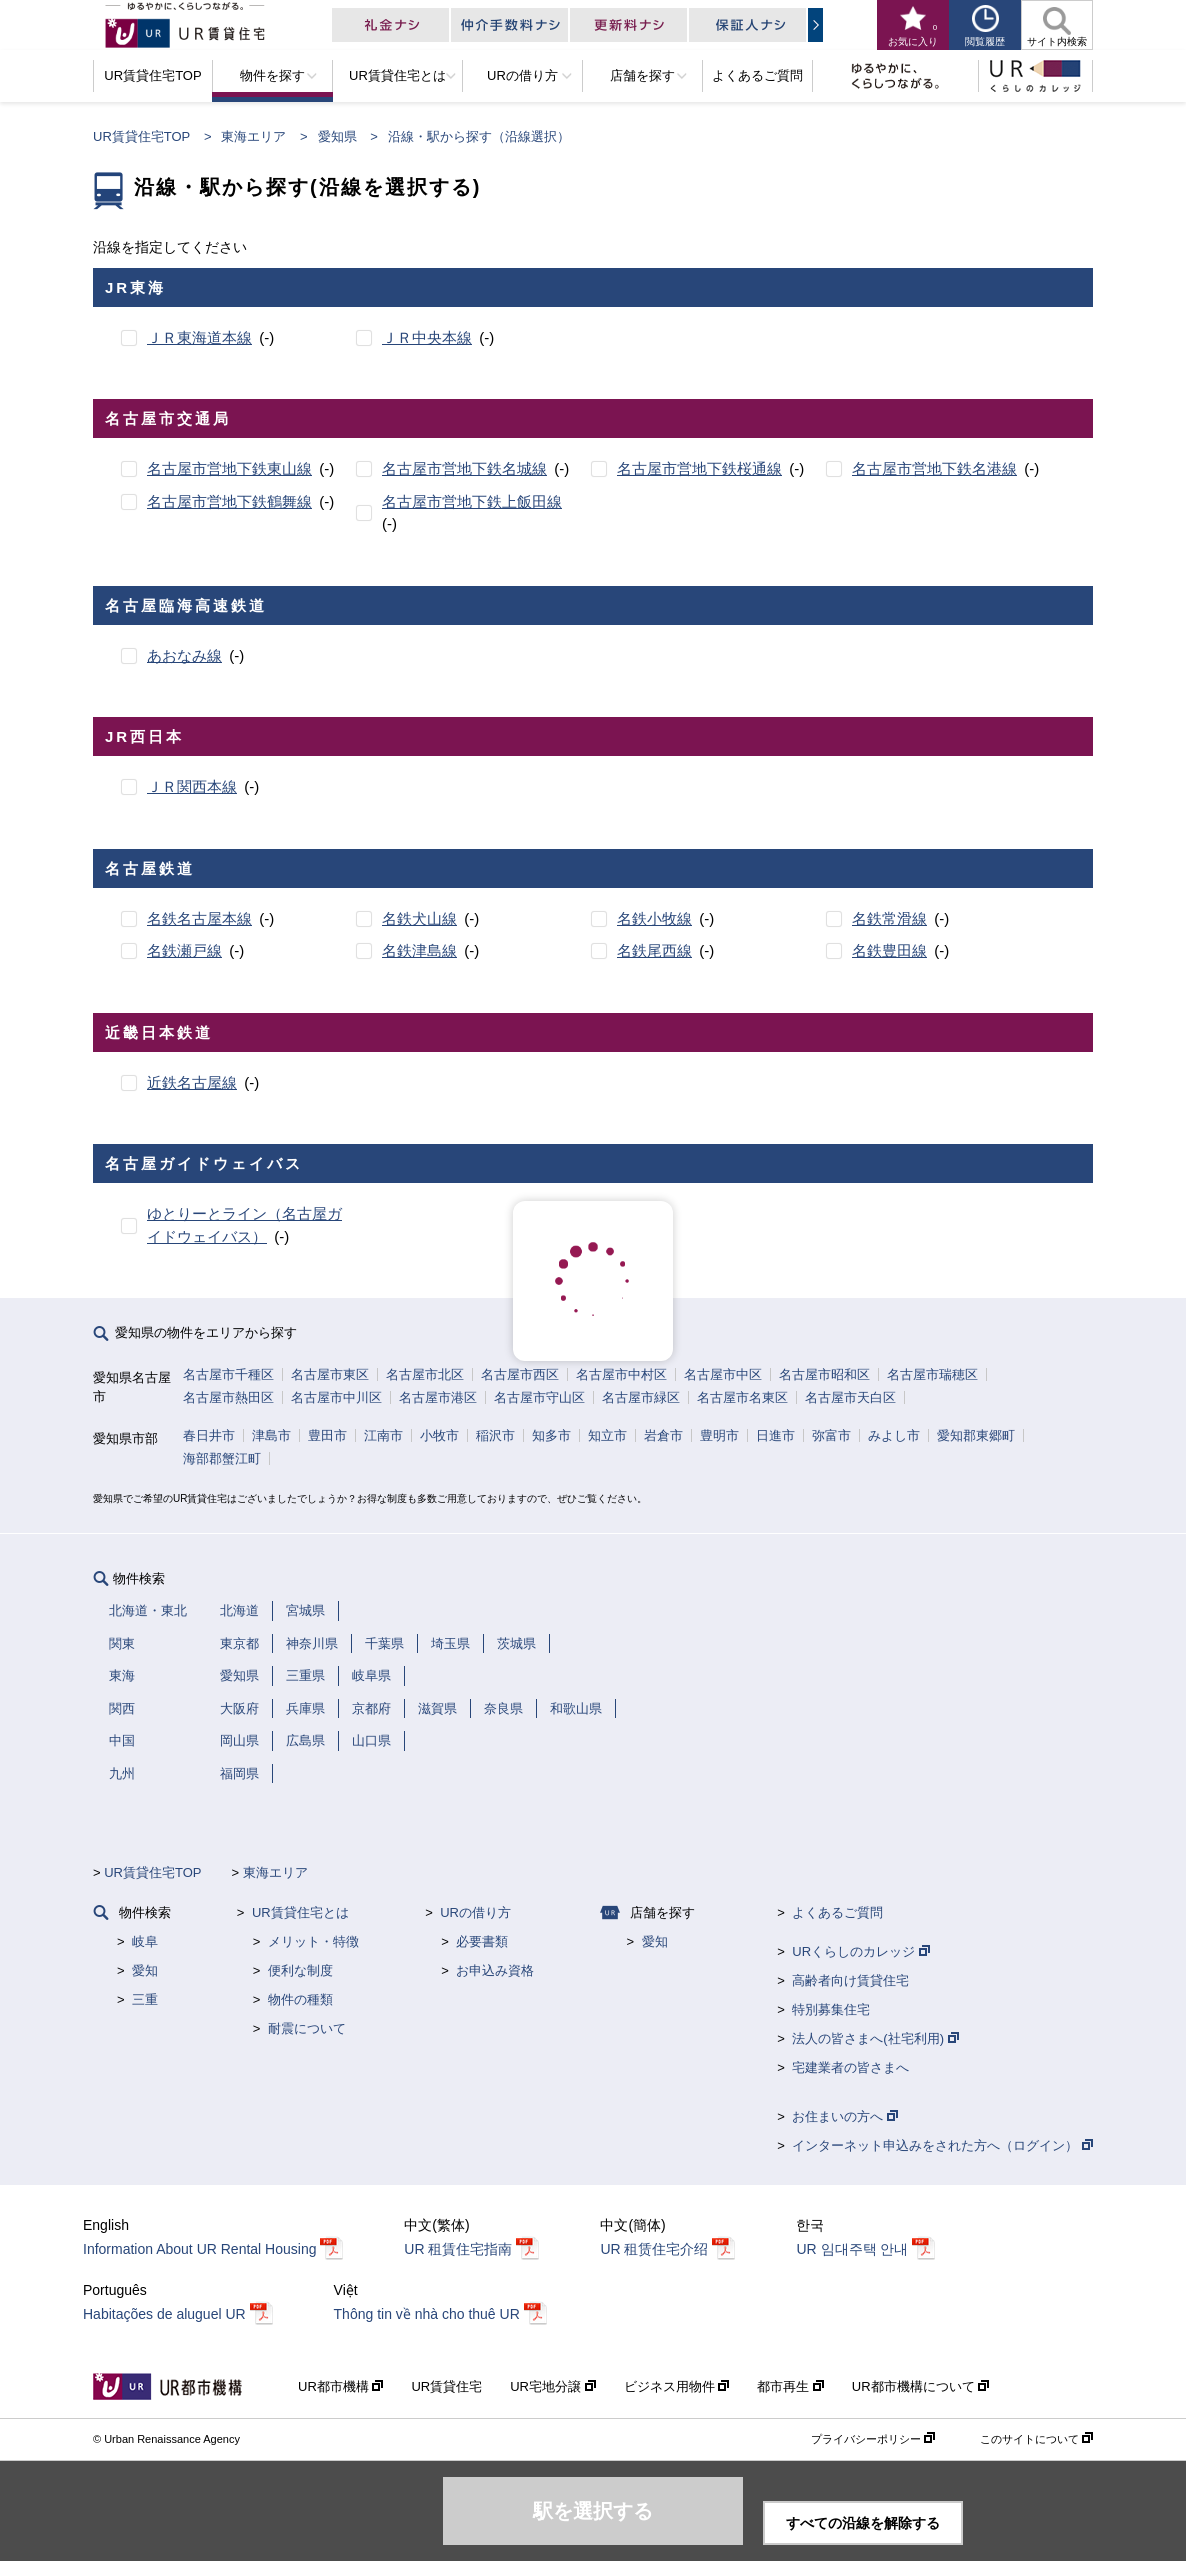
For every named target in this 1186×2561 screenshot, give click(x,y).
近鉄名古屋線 (192, 1082)
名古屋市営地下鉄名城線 (464, 468)
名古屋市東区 (330, 1374)
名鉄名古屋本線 (199, 918)
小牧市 (439, 1435)
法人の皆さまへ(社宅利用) (875, 2038)
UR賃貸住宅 (446, 2386)
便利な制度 (300, 1970)
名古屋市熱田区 (228, 1397)
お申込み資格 (495, 1970)
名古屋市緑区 (641, 1397)
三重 (145, 1999)
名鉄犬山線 (419, 918)
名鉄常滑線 (889, 918)
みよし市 (894, 1435)
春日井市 (209, 1435)
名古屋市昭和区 (824, 1374)
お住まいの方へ (845, 2116)
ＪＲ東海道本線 (199, 337)
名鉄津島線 (419, 950)
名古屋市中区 (723, 1374)
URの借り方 (475, 1912)
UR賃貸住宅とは (300, 1912)
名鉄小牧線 (654, 918)
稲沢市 (495, 1435)
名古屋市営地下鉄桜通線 (699, 468)
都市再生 (790, 2386)
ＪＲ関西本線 (192, 786)
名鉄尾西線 (654, 950)
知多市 (551, 1435)
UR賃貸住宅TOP (141, 136)
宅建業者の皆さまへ (850, 2067)
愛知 (145, 1970)
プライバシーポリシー (873, 2439)
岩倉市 (663, 1435)
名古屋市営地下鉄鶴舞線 (229, 501)
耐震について (307, 2028)
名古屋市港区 (438, 1397)
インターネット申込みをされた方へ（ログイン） (942, 2145)
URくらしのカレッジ (860, 1951)
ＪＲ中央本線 (427, 337)
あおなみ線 (184, 655)
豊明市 (719, 1435)
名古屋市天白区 (850, 1397)
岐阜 (145, 1941)
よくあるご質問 (837, 1912)
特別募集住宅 (831, 2009)
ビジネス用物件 (677, 2386)
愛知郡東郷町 (976, 1435)
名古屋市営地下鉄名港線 (934, 468)
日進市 (775, 1435)
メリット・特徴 (313, 1941)
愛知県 (337, 136)
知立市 (607, 1435)
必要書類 (482, 1941)
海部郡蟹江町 (222, 1458)
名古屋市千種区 (228, 1374)
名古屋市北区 (425, 1374)
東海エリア (253, 136)
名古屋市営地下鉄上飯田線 (472, 501)
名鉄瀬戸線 (184, 950)
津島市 (271, 1435)
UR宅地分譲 (552, 2386)
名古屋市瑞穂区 (932, 1374)
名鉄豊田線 (889, 950)
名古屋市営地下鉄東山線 (229, 468)
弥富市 (831, 1435)
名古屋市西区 (520, 1374)
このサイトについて (1036, 2439)
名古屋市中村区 (621, 1374)
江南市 (383, 1435)
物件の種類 (300, 1999)
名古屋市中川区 (336, 1397)
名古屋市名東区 (742, 1397)
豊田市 (327, 1435)
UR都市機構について (920, 2386)
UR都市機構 (340, 2386)
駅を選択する (593, 2511)
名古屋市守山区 (539, 1397)
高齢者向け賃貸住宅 (850, 1980)
